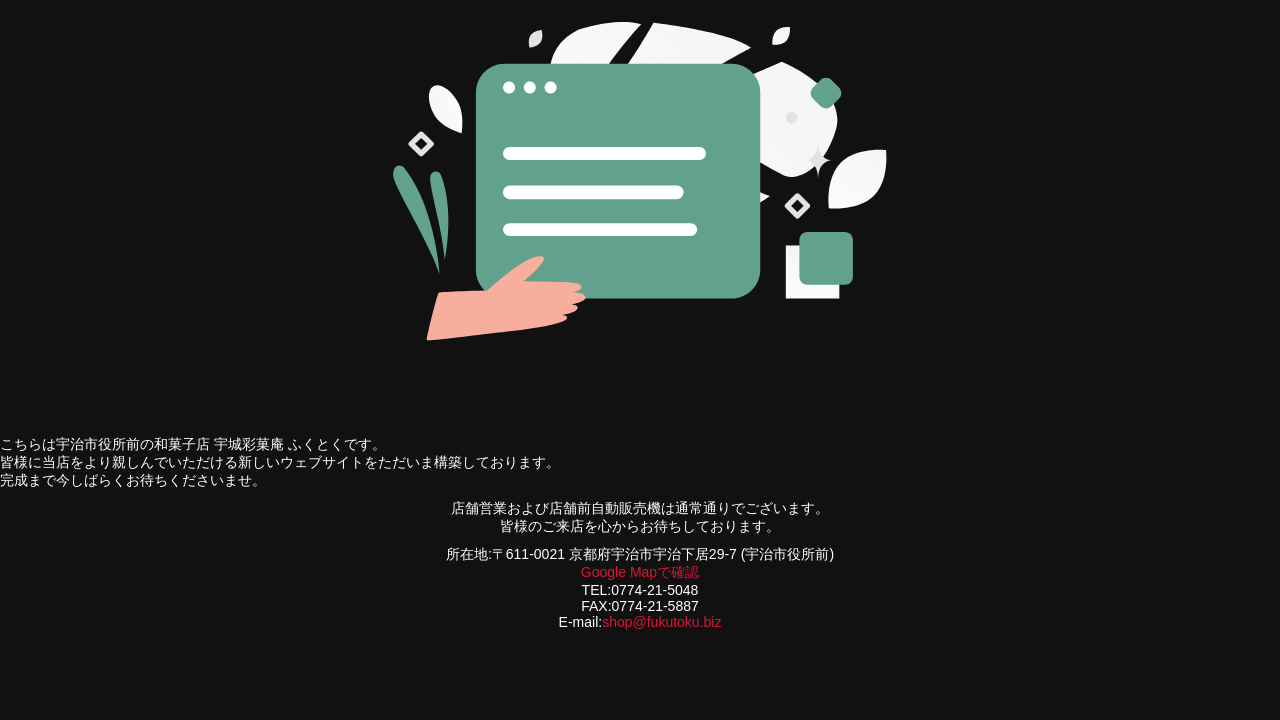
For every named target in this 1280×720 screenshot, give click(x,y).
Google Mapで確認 (640, 572)
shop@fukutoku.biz (661, 622)
